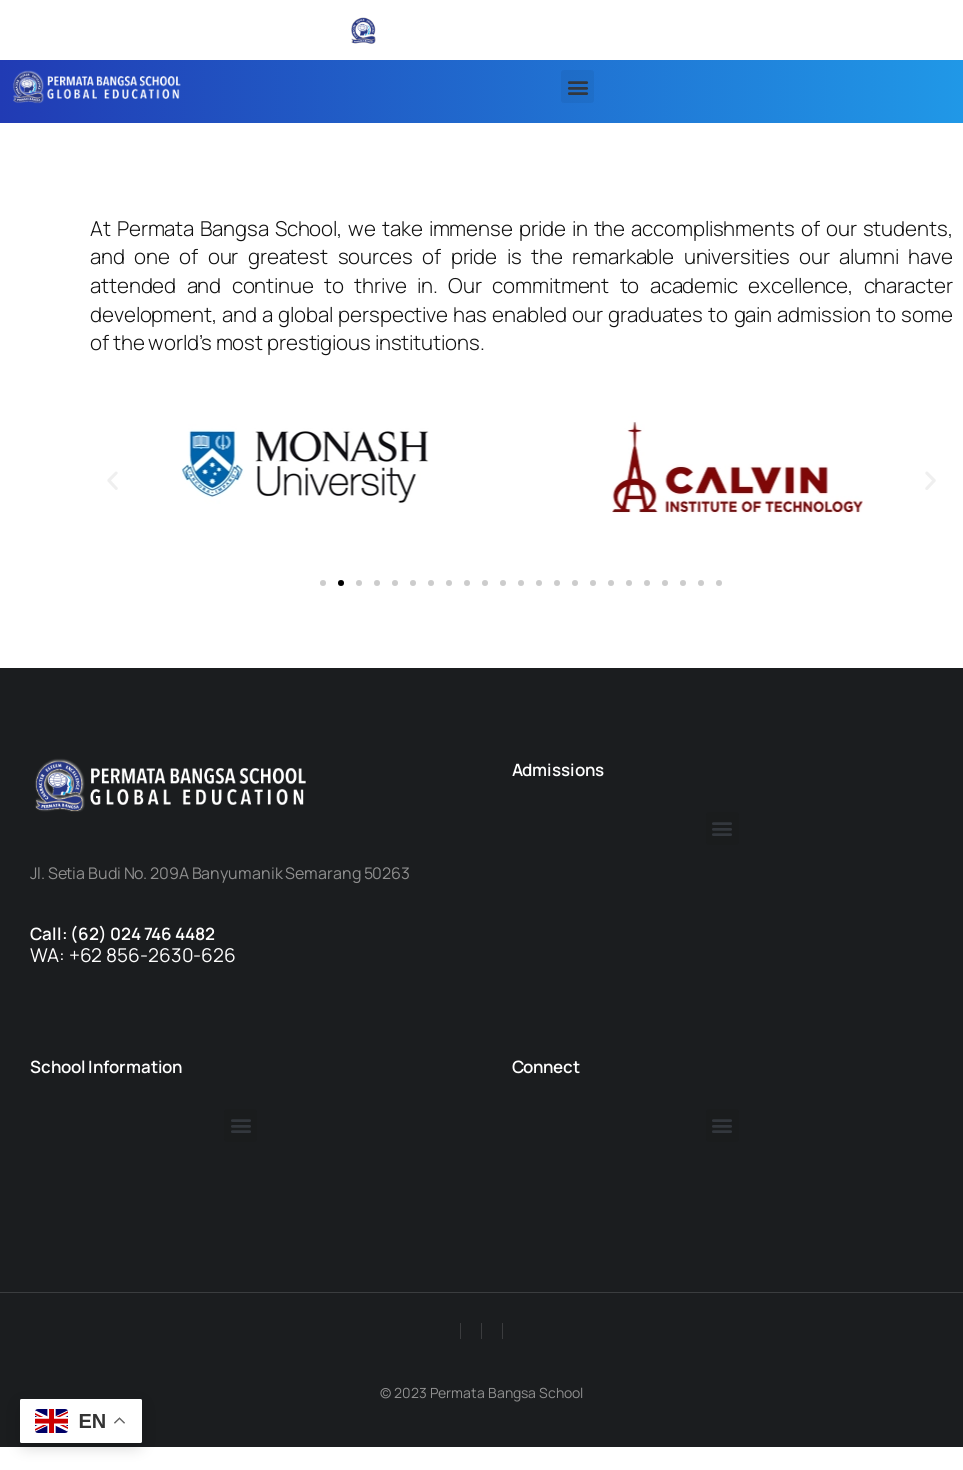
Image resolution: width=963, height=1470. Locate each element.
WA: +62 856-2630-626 (133, 955)
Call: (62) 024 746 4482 (122, 933)
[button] (577, 86)
